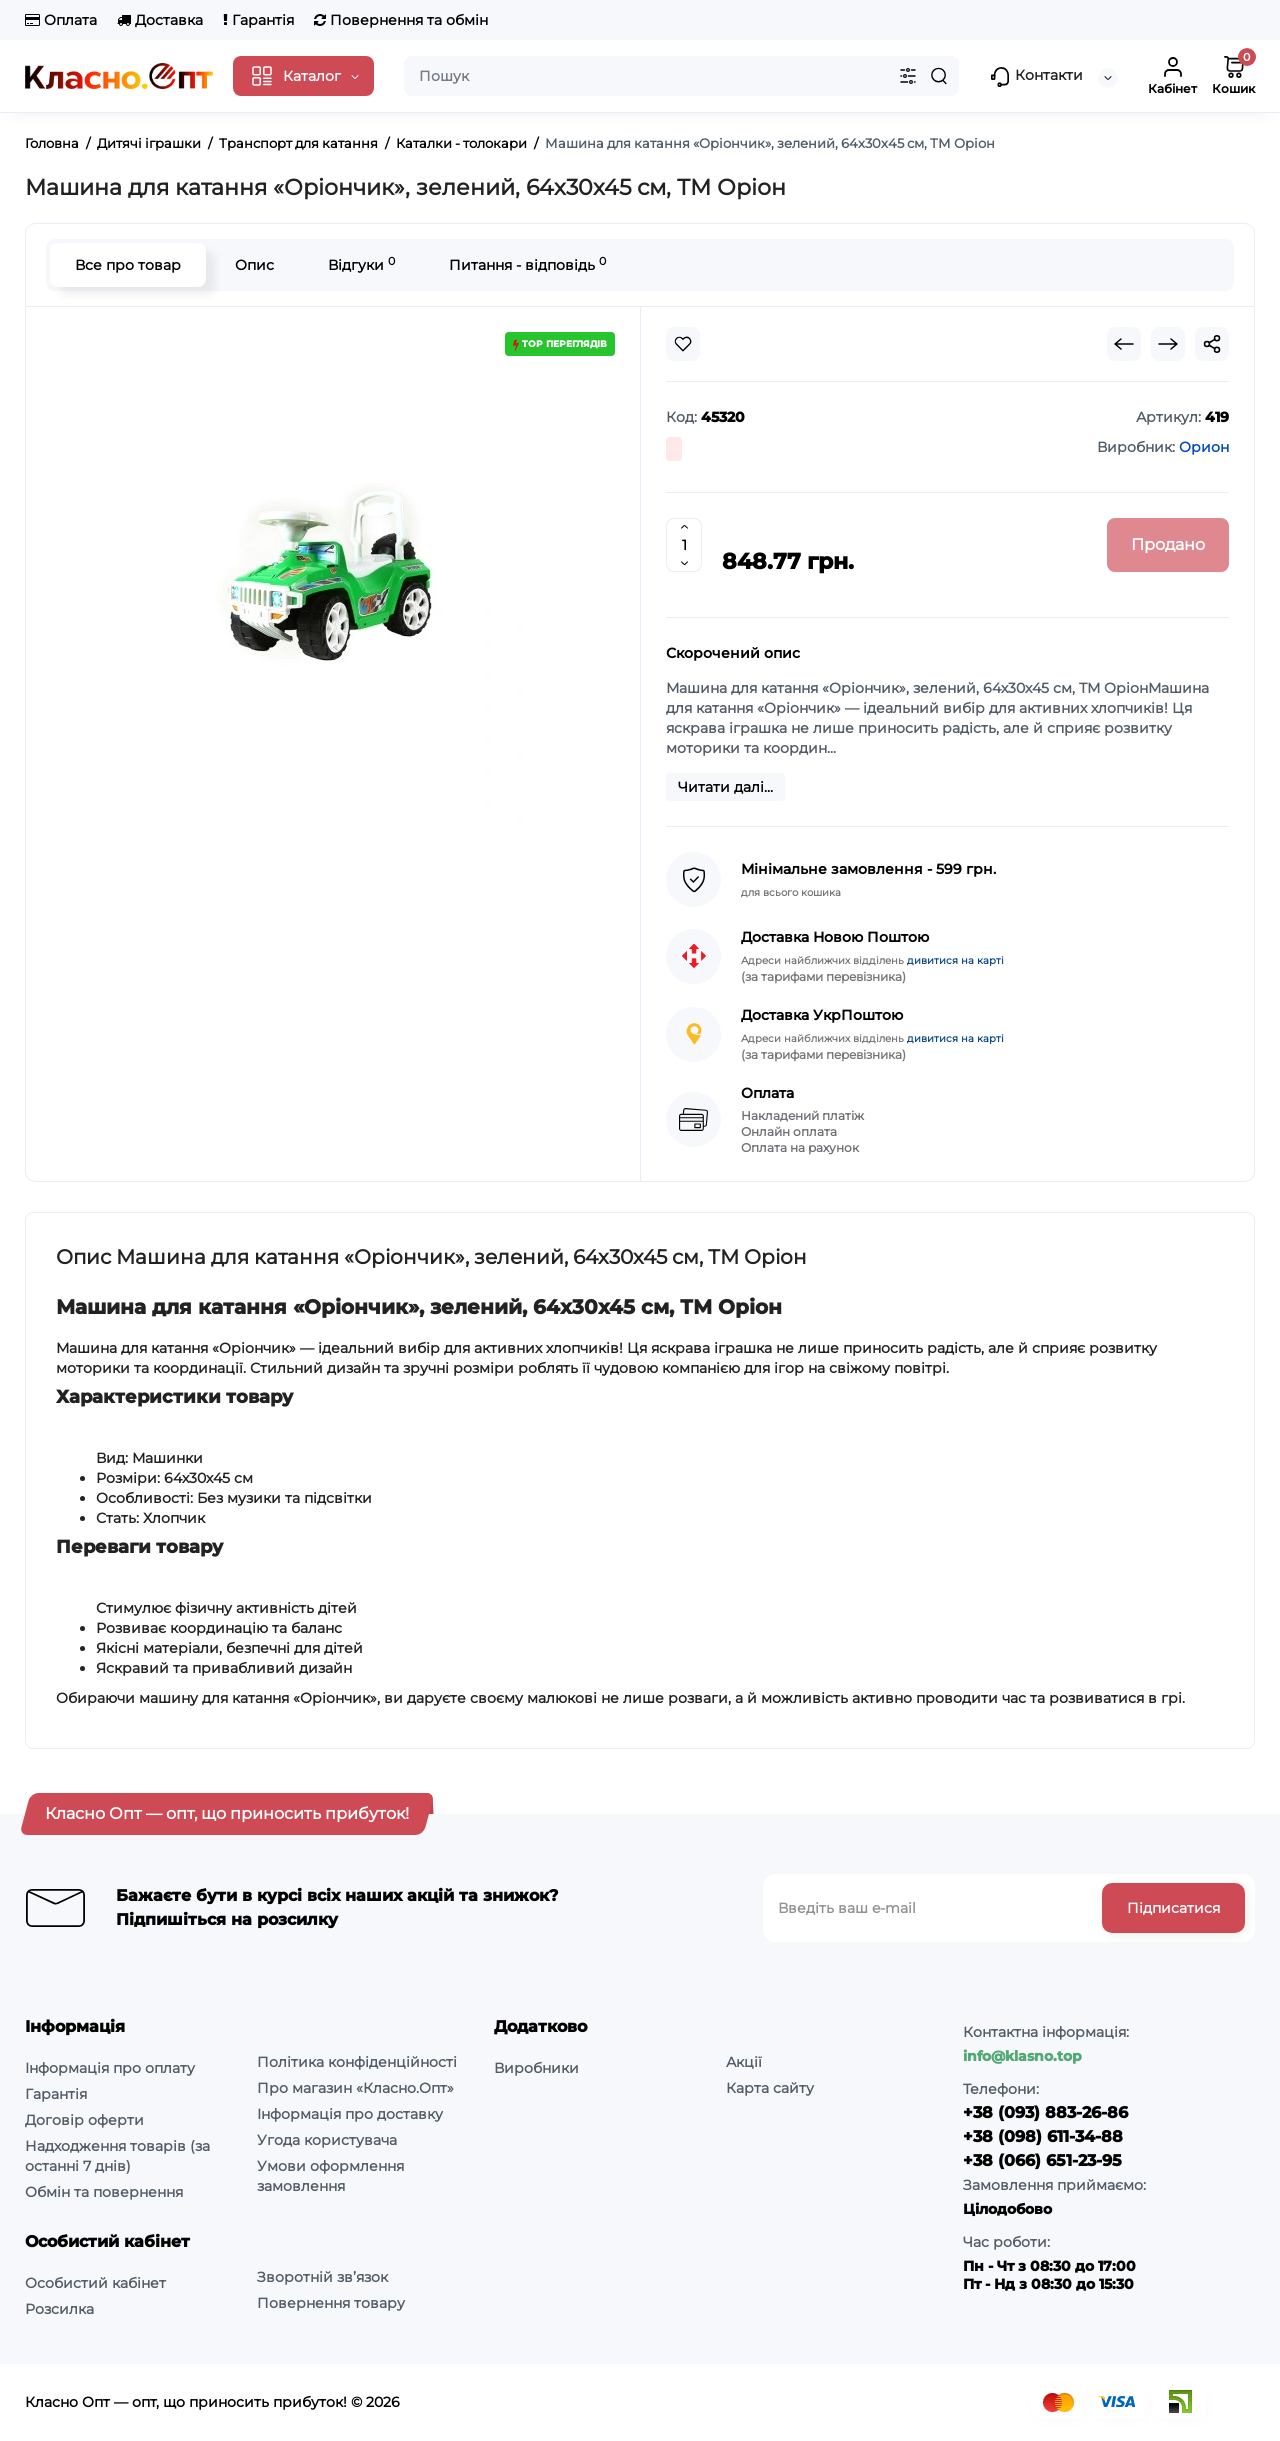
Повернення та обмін (401, 20)
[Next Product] (1168, 344)
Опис (254, 265)
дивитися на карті (955, 960)
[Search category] (908, 76)
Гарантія (258, 20)
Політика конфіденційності (357, 2062)
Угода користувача (327, 2140)
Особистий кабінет (95, 2283)
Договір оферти (84, 2120)
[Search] (939, 76)
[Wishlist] (683, 344)
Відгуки (361, 264)
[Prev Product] (1124, 344)
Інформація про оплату (110, 2068)
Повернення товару (331, 2303)
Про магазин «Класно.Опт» (355, 2088)
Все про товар (128, 265)
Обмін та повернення (104, 2192)
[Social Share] (1212, 344)
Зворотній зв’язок (322, 2277)
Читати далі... (725, 787)
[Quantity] (684, 545)
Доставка (160, 20)
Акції (744, 2062)
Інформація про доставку (350, 2114)
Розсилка (59, 2309)
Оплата (61, 20)
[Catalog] (303, 76)
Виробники (536, 2068)
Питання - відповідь (527, 264)
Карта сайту (770, 2088)
